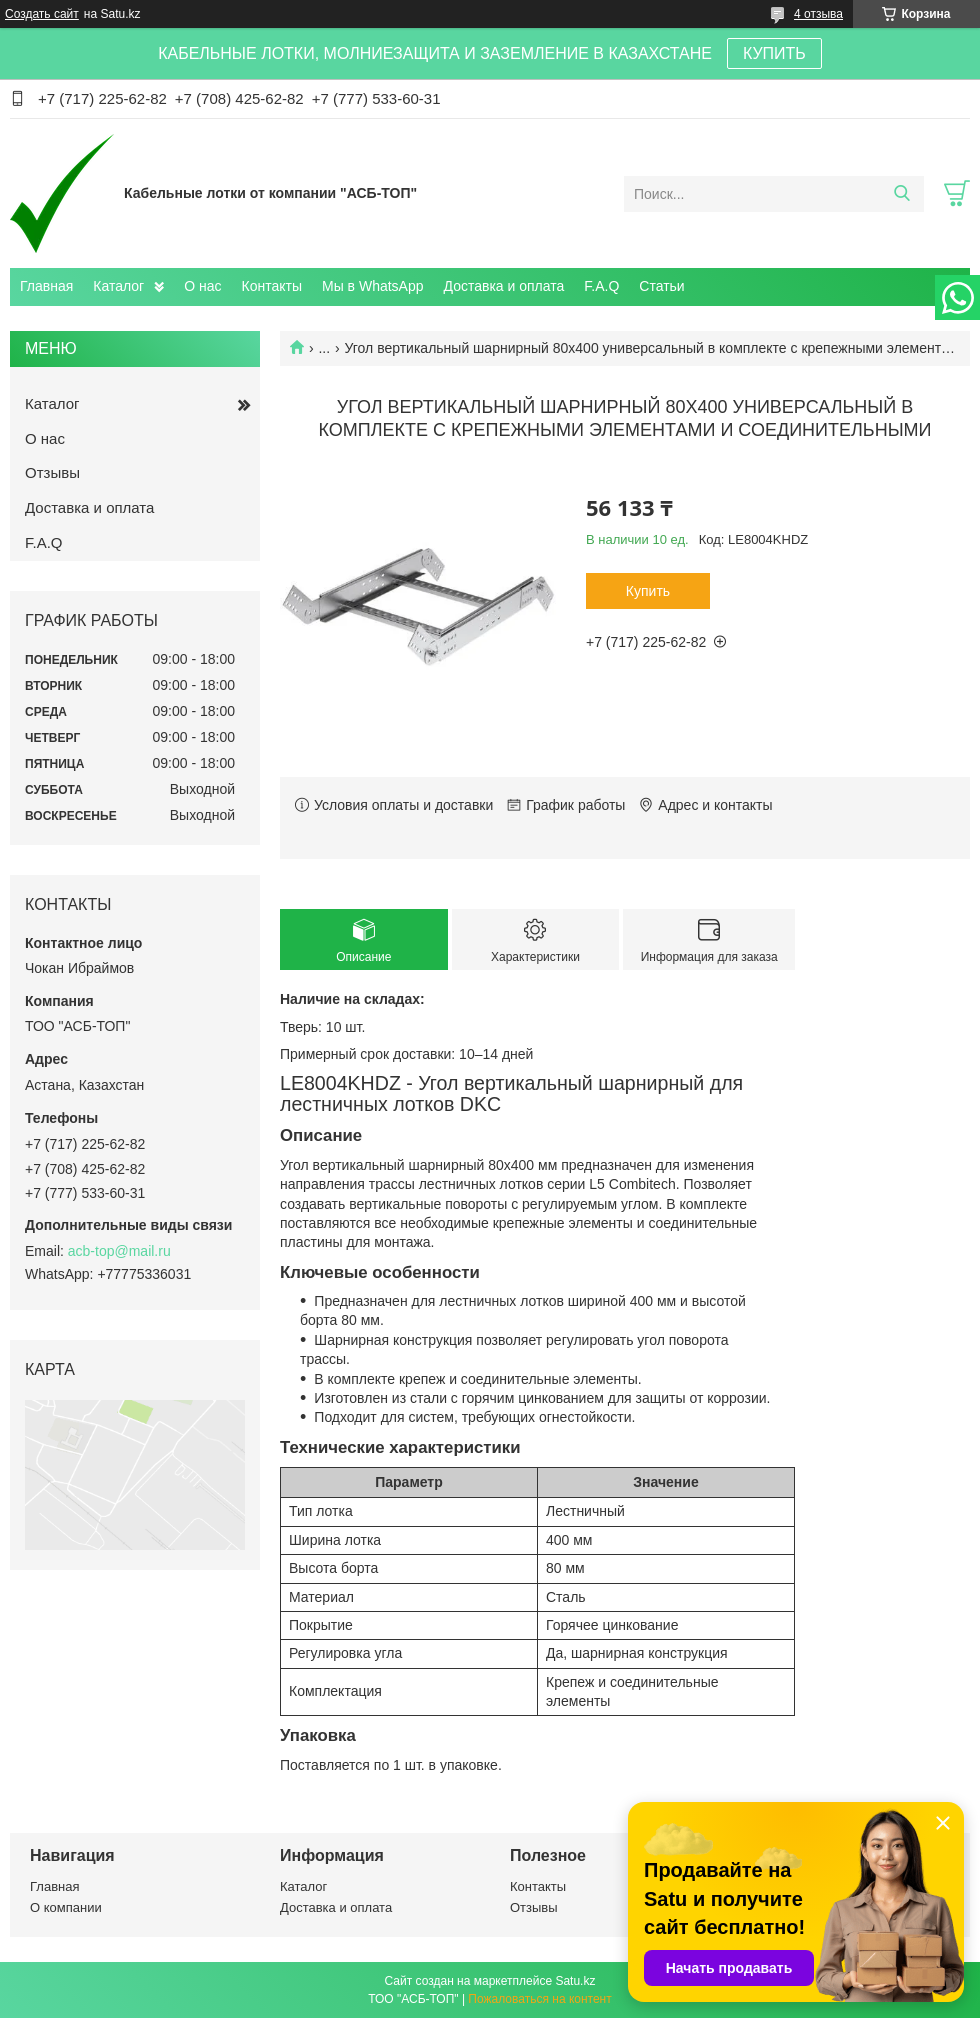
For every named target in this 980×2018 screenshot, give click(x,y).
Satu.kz (575, 1981)
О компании (66, 1907)
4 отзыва (818, 14)
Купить (648, 591)
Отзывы (52, 472)
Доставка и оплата (504, 286)
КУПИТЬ (774, 53)
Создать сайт (42, 14)
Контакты (272, 286)
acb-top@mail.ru (119, 1251)
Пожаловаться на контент (539, 1999)
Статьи (661, 286)
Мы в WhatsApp (373, 286)
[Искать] (901, 194)
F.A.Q (601, 286)
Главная (46, 286)
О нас (202, 286)
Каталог (118, 286)
